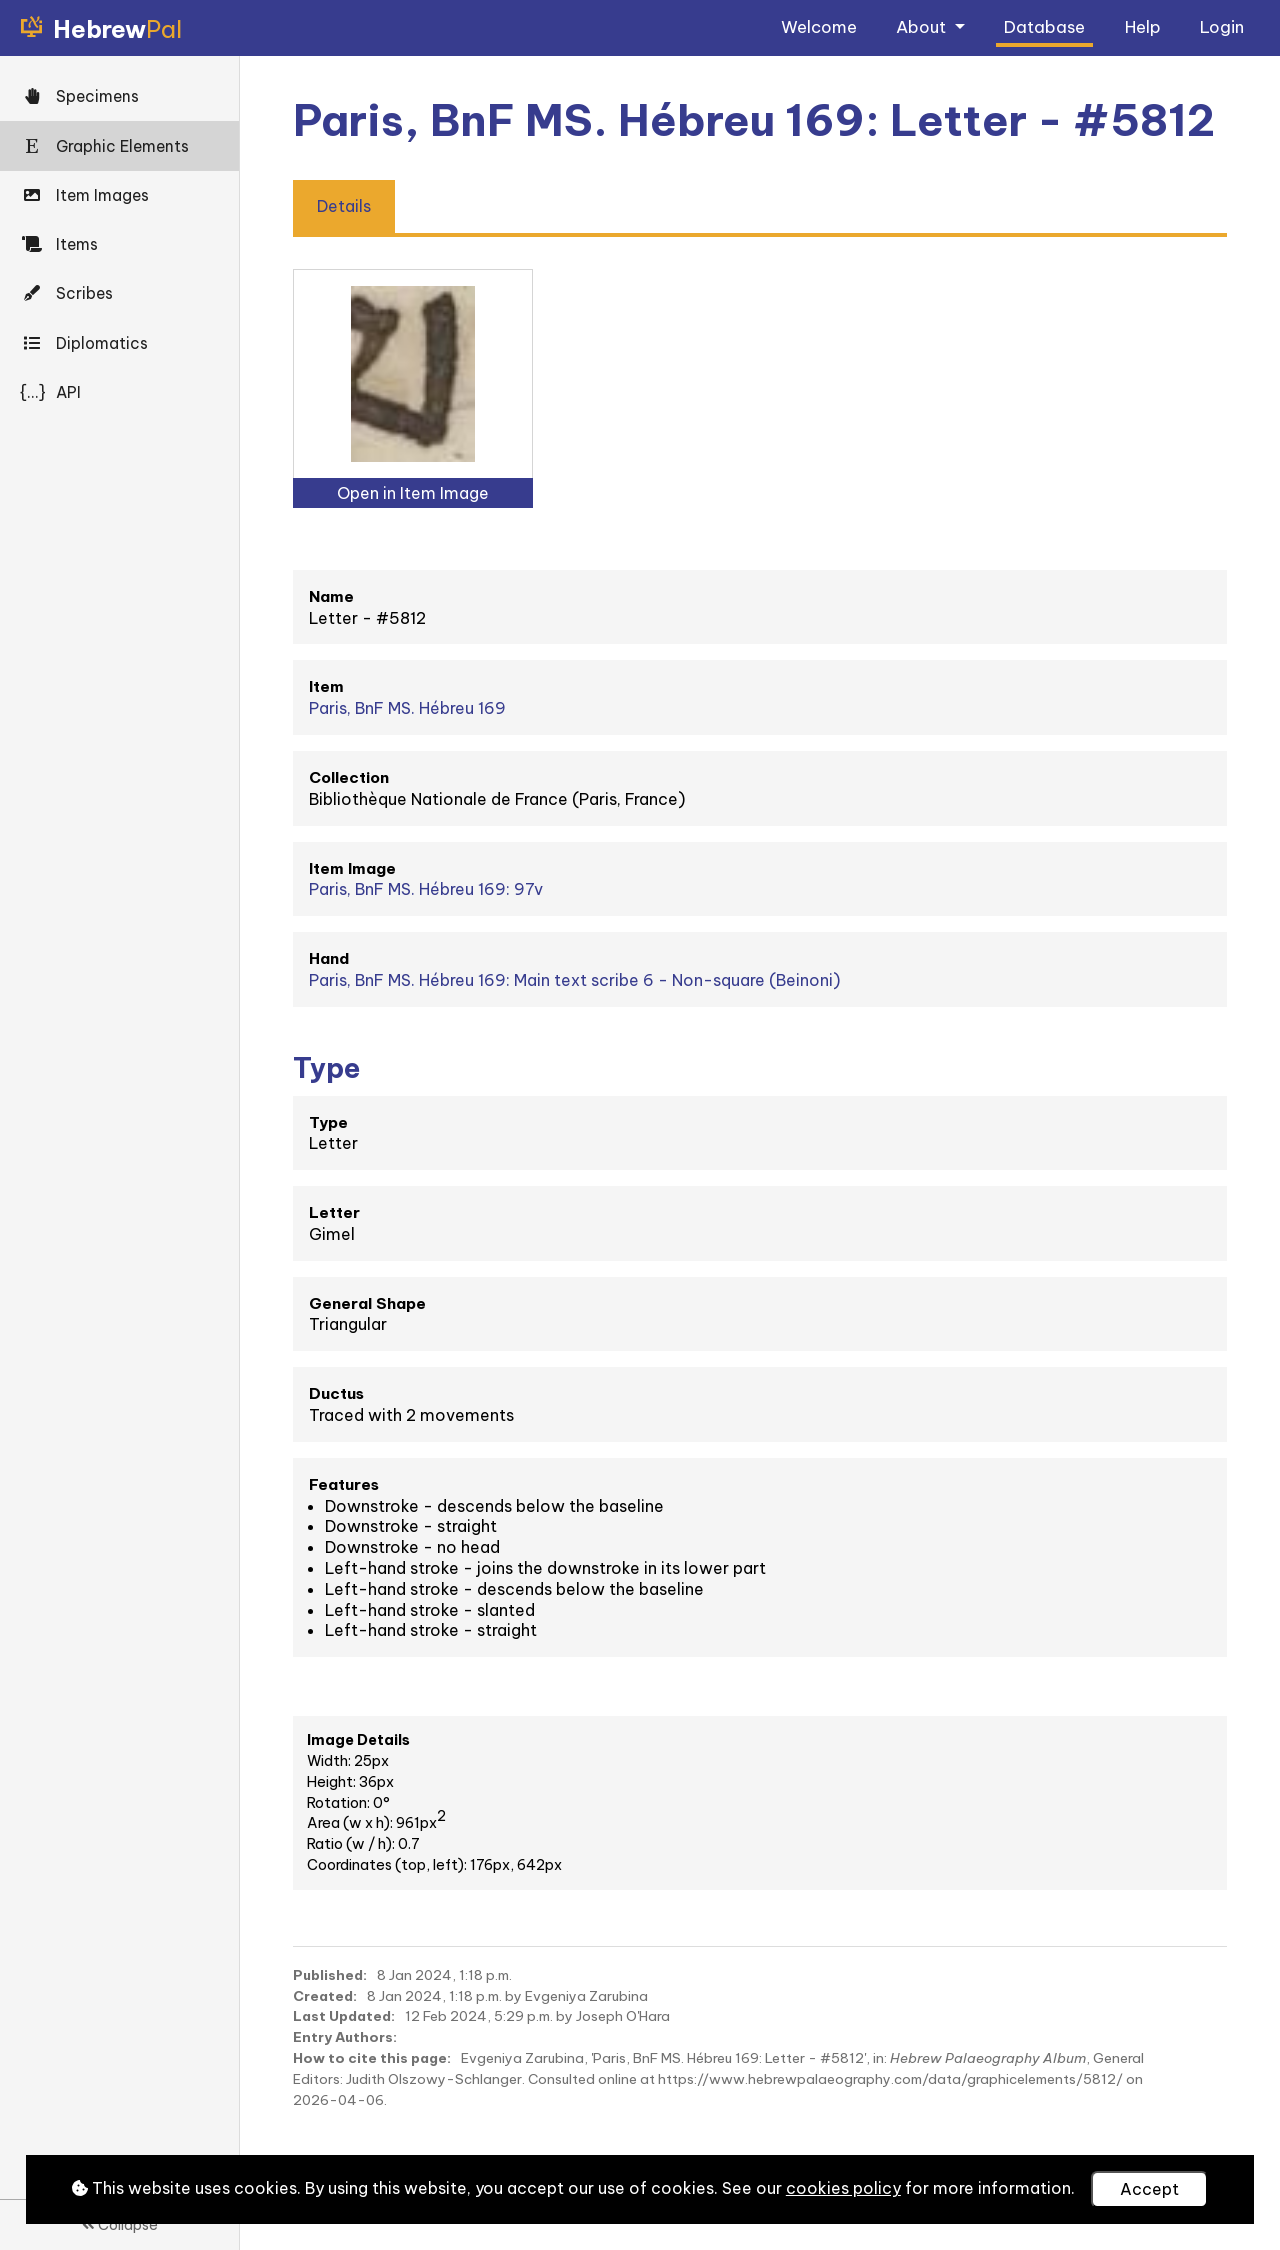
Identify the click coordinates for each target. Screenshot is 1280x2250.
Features (344, 1484)
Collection (349, 777)
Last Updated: (344, 2016)
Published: (330, 1975)
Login (1222, 26)
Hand (329, 958)
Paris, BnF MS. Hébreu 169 (407, 708)
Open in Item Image (413, 493)
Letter (334, 1212)
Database (1044, 26)
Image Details (358, 1740)
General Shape (367, 1303)
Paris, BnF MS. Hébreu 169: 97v (426, 889)
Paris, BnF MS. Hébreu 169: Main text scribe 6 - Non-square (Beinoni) (574, 980)
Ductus (336, 1393)
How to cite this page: (372, 2058)
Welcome (819, 26)
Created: (325, 1996)
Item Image (352, 868)
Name (331, 596)
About (923, 26)
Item (326, 686)
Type (328, 1122)
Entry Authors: (345, 2037)
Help (1143, 26)
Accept (1149, 2189)
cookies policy (843, 2188)
